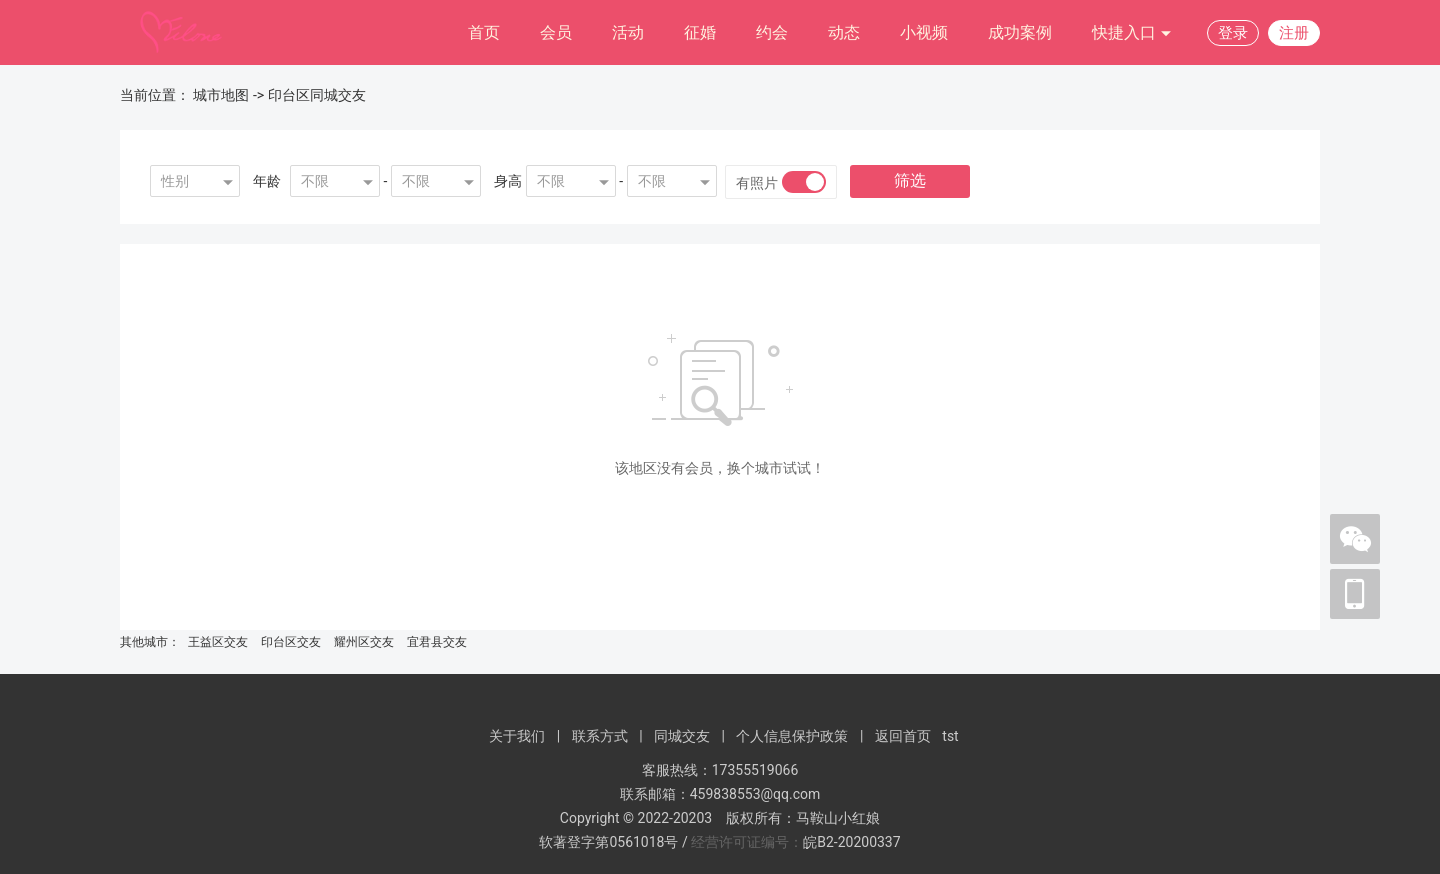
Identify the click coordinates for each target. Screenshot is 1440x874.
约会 (772, 32)
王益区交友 (218, 642)
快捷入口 (1132, 33)
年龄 (267, 181)
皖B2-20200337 (851, 842)
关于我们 (517, 736)
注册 (1294, 33)
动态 (844, 32)
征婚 (700, 32)
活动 (628, 32)
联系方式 (600, 736)
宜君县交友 (437, 642)
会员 (556, 32)
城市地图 (221, 95)
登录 (1233, 33)
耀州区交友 (364, 642)
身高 (508, 181)
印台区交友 (291, 642)
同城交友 (682, 736)
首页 (484, 32)
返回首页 (903, 736)
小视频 (924, 32)
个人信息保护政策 (792, 736)
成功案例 (1020, 32)
